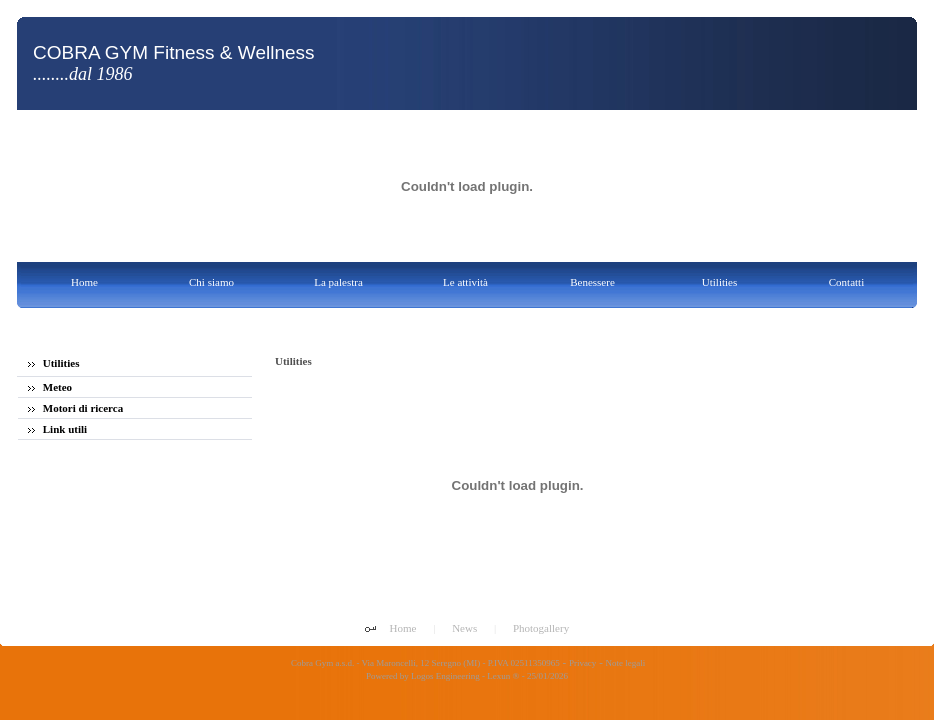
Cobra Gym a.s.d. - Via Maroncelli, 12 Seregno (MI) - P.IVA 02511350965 (424, 663)
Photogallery (541, 628)
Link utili (57, 429)
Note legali (626, 663)
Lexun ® (503, 676)
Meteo (50, 387)
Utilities (53, 363)
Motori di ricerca (75, 408)
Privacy (583, 663)
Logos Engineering (445, 676)
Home (403, 628)
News (464, 628)
